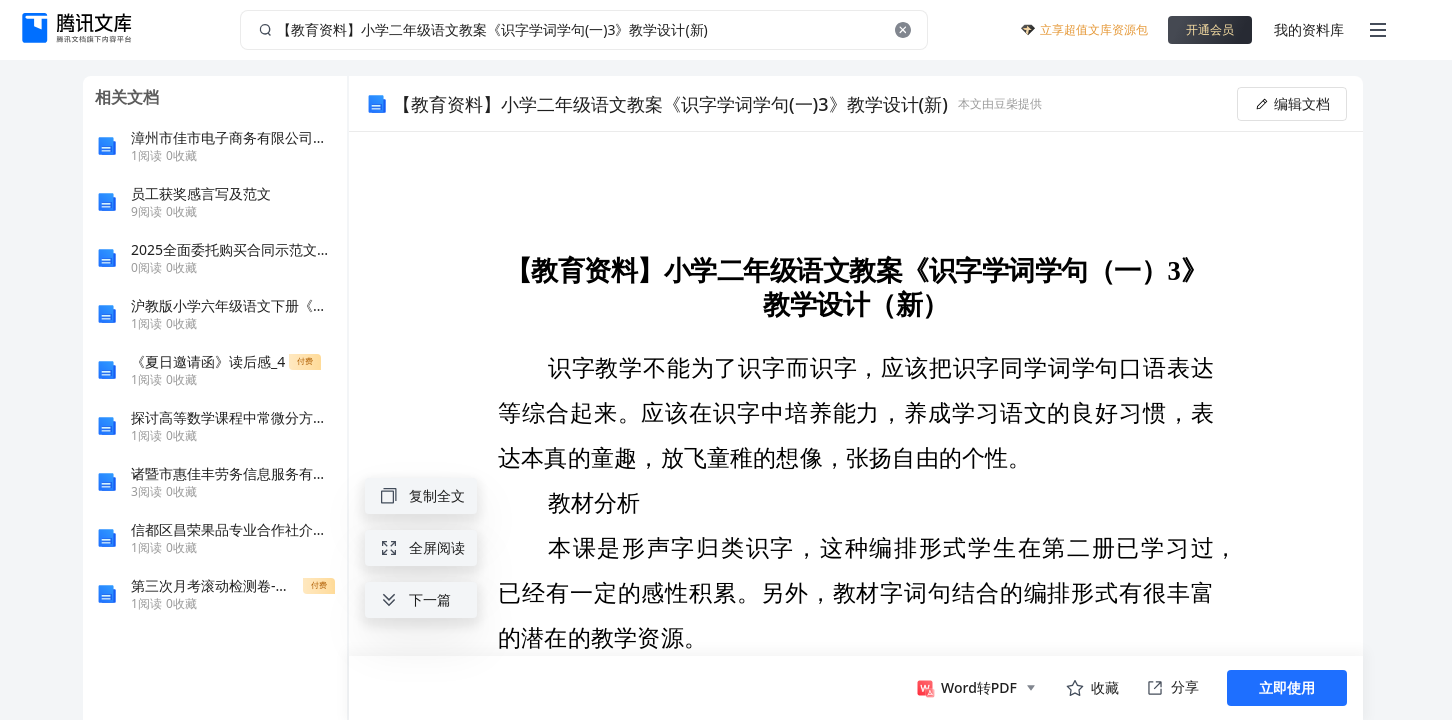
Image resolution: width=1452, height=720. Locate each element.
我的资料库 (1309, 29)
